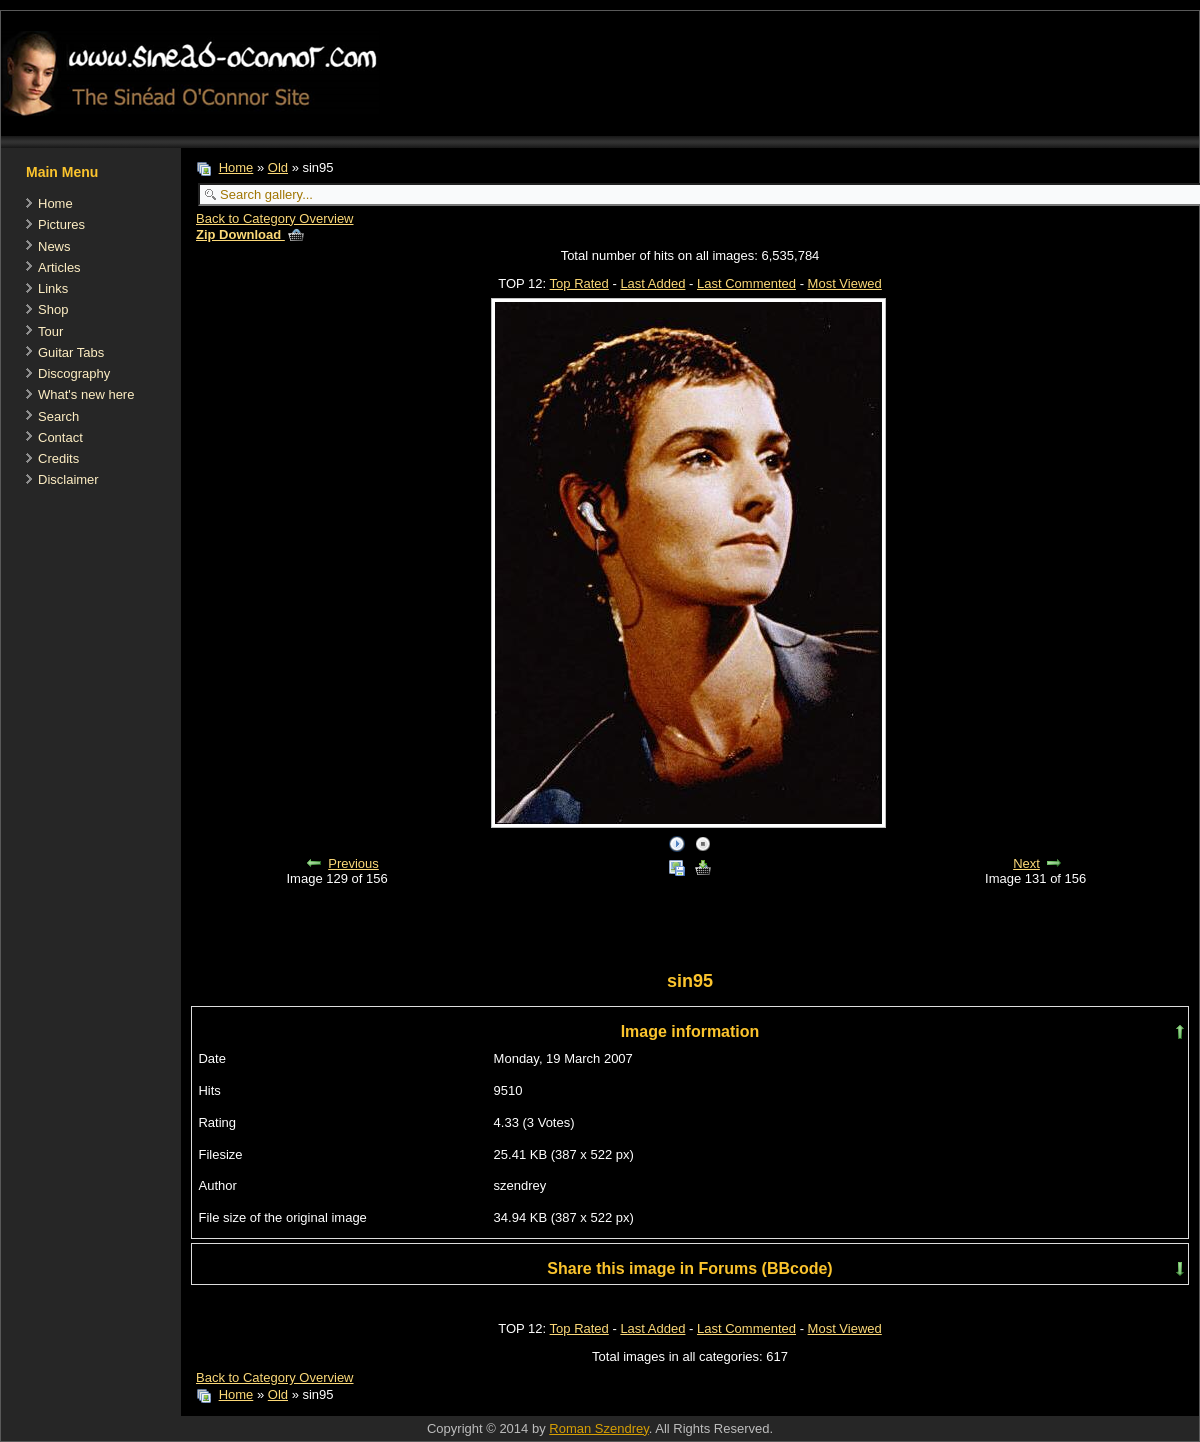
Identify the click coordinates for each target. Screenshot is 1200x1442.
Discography (74, 373)
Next (1026, 863)
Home (55, 203)
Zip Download (250, 234)
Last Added (652, 283)
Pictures (61, 224)
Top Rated (579, 283)
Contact (60, 437)
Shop (53, 309)
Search (58, 416)
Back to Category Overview (275, 218)
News (54, 246)
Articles (59, 267)
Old (278, 167)
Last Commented (746, 283)
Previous (353, 863)
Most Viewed (845, 283)
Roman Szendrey (598, 1428)
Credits (58, 458)
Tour (50, 331)
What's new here (86, 394)
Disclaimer (68, 479)
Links (53, 288)
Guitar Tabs (71, 352)
